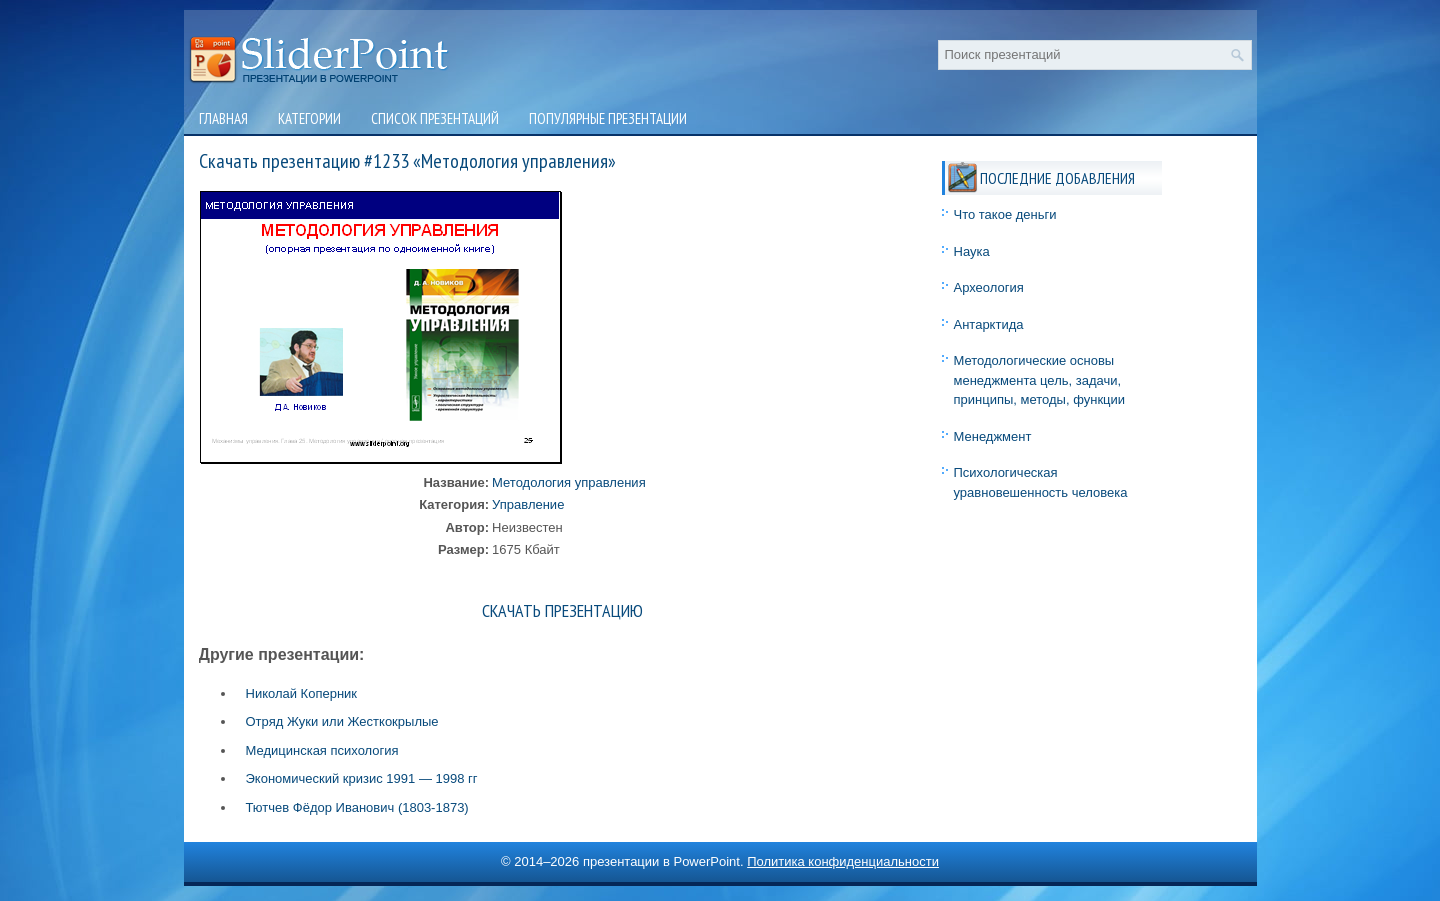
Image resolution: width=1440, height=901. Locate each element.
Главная (223, 118)
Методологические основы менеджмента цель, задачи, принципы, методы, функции (1040, 380)
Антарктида (989, 324)
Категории (309, 118)
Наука (972, 251)
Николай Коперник (302, 693)
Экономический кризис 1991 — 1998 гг (362, 778)
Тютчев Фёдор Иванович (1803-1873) (357, 807)
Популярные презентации (608, 118)
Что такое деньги (1005, 214)
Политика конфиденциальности (843, 861)
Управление (528, 504)
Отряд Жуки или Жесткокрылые (342, 721)
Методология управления (569, 482)
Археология (989, 287)
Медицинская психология (322, 750)
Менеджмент (993, 436)
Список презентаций (435, 118)
